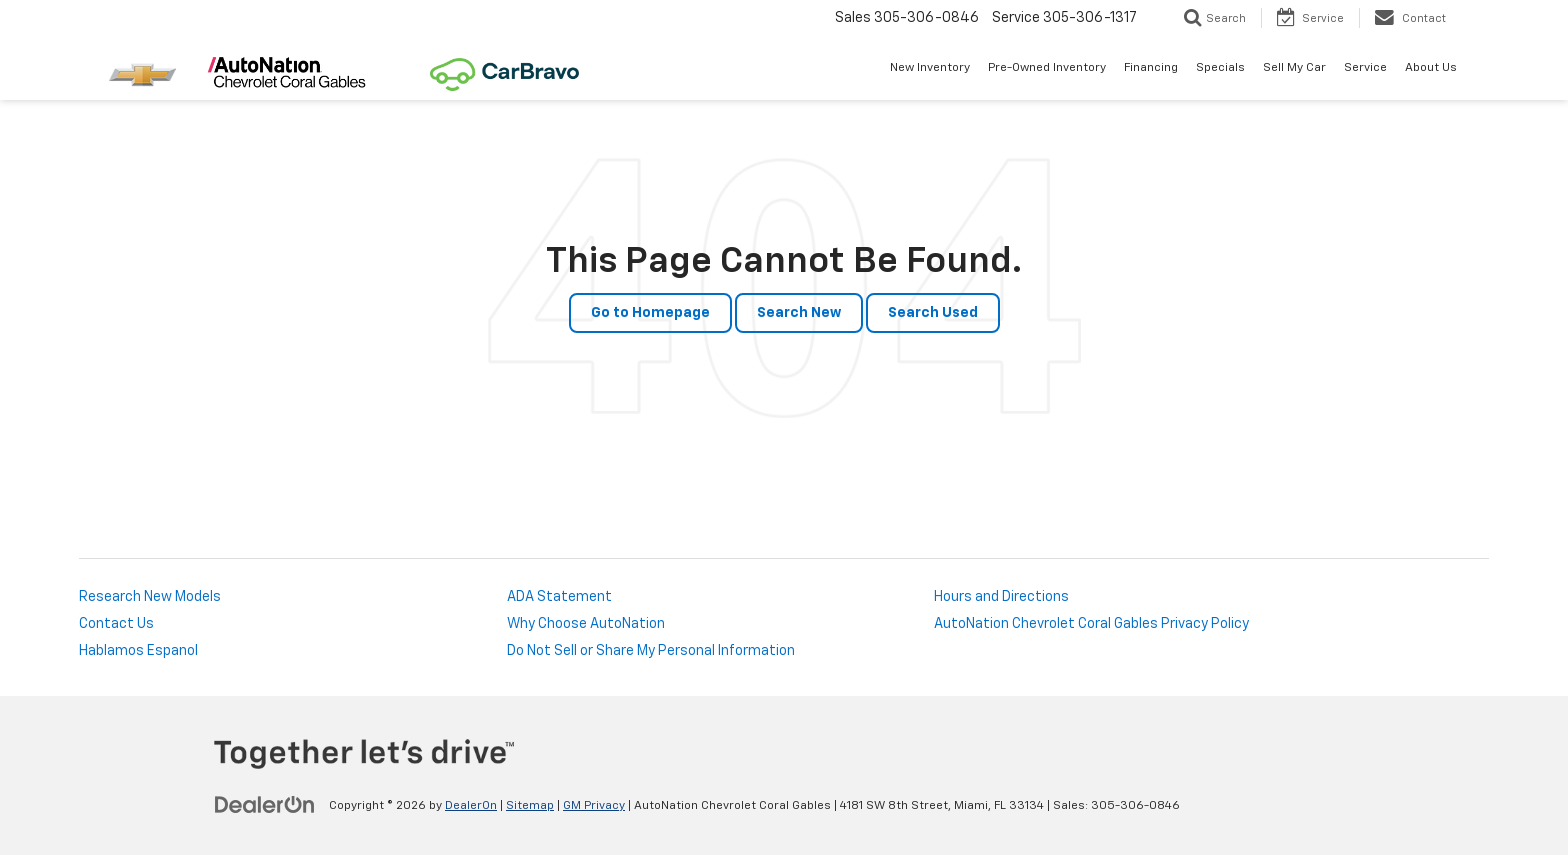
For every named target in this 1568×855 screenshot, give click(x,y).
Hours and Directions (1001, 597)
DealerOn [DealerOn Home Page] (471, 806)
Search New (799, 313)
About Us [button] (1431, 68)
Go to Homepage (650, 313)
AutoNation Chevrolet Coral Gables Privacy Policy (1091, 624)
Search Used (933, 313)
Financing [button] (1151, 68)
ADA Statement (559, 597)
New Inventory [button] (930, 68)
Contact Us (116, 624)
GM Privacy (594, 806)
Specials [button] (1220, 68)
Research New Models (150, 597)
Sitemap (530, 806)
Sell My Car (1294, 68)
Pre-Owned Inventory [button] (1047, 68)
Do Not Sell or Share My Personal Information (651, 651)
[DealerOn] (265, 805)
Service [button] (1365, 68)
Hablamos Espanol (138, 651)
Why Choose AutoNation (586, 624)
